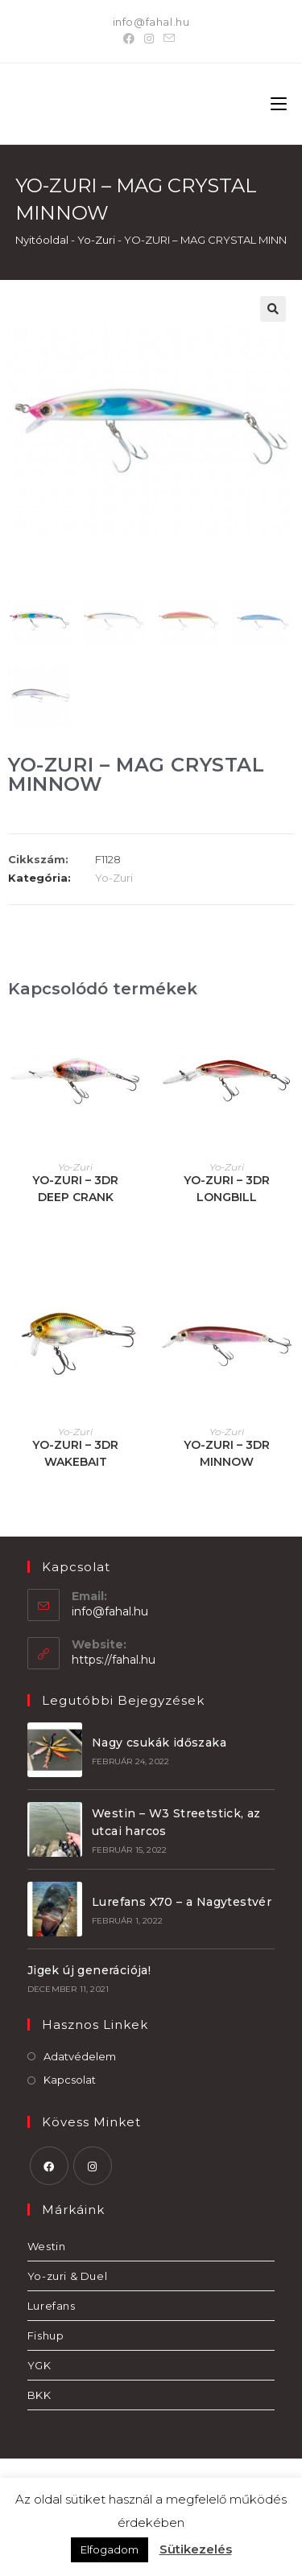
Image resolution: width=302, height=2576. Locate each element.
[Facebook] (131, 38)
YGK (39, 2365)
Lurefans (51, 2305)
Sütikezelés (195, 2549)
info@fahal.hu (151, 21)
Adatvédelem (79, 2056)
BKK (39, 2395)
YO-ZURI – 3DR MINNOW (227, 1453)
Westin (46, 2246)
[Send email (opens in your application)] (169, 38)
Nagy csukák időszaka (159, 1742)
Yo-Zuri (96, 239)
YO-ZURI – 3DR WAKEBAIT (75, 1453)
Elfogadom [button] (110, 2549)
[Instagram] (149, 38)
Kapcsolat (69, 2079)
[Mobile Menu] (279, 104)
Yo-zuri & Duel (67, 2275)
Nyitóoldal (41, 239)
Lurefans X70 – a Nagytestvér (181, 1902)
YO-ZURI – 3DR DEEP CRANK (75, 1188)
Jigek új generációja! (89, 1970)
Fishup (45, 2335)
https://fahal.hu (113, 1659)
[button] (273, 309)
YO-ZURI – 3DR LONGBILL (227, 1188)
